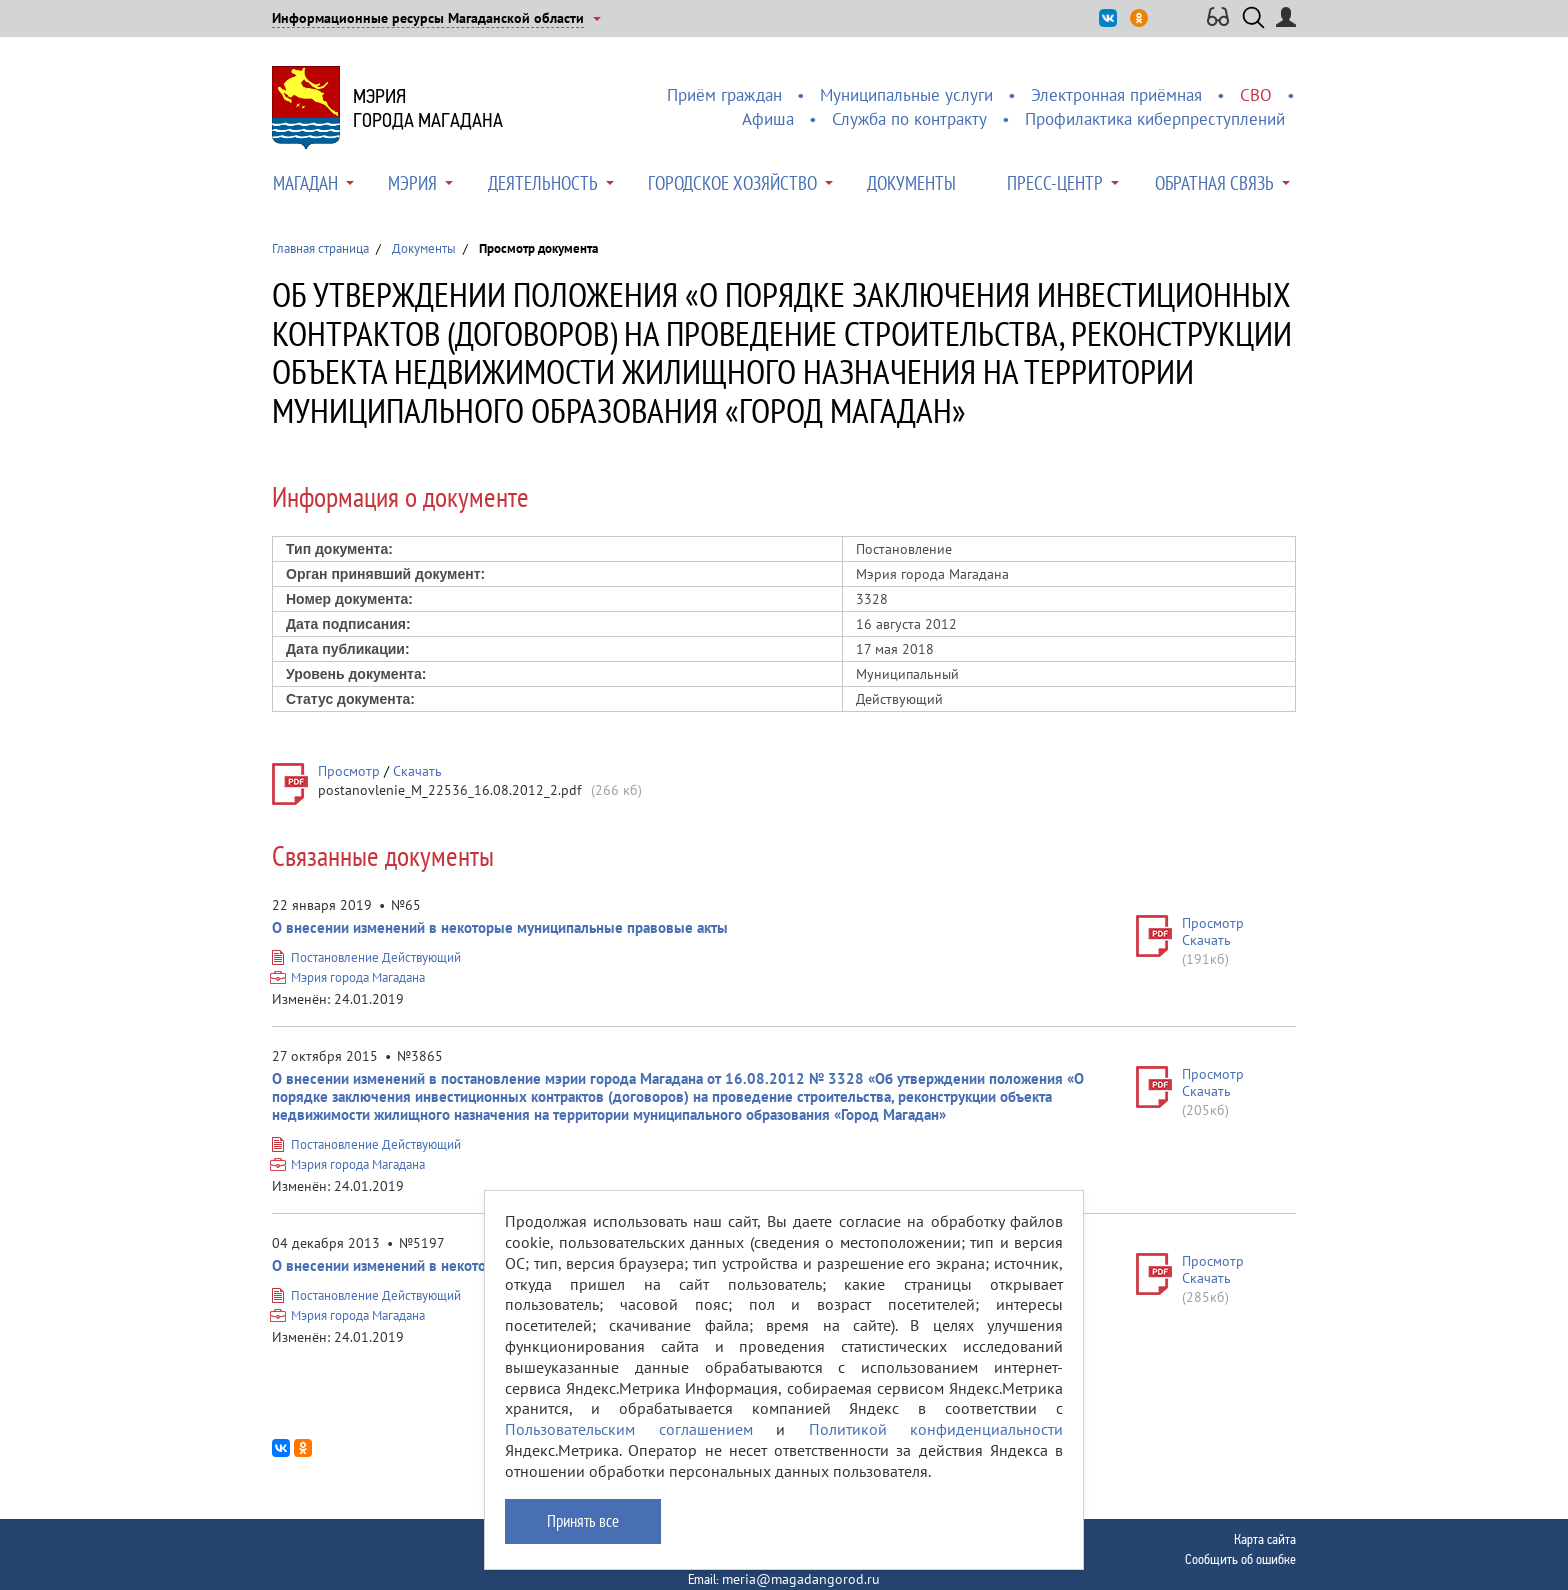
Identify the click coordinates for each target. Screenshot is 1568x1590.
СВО (1256, 95)
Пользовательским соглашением (629, 1429)
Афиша (768, 119)
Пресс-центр (1055, 183)
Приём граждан (724, 95)
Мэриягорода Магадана (428, 108)
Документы (911, 183)
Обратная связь (1214, 183)
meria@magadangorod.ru (801, 1579)
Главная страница (320, 248)
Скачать (417, 771)
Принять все (583, 1521)
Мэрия (412, 183)
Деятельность (543, 183)
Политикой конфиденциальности (936, 1429)
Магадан (305, 183)
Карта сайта (1265, 1539)
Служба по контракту (909, 119)
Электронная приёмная (1116, 95)
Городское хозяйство (732, 183)
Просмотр (349, 771)
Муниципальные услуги (906, 95)
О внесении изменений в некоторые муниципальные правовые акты (500, 927)
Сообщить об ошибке (1240, 1559)
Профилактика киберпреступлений (1155, 119)
